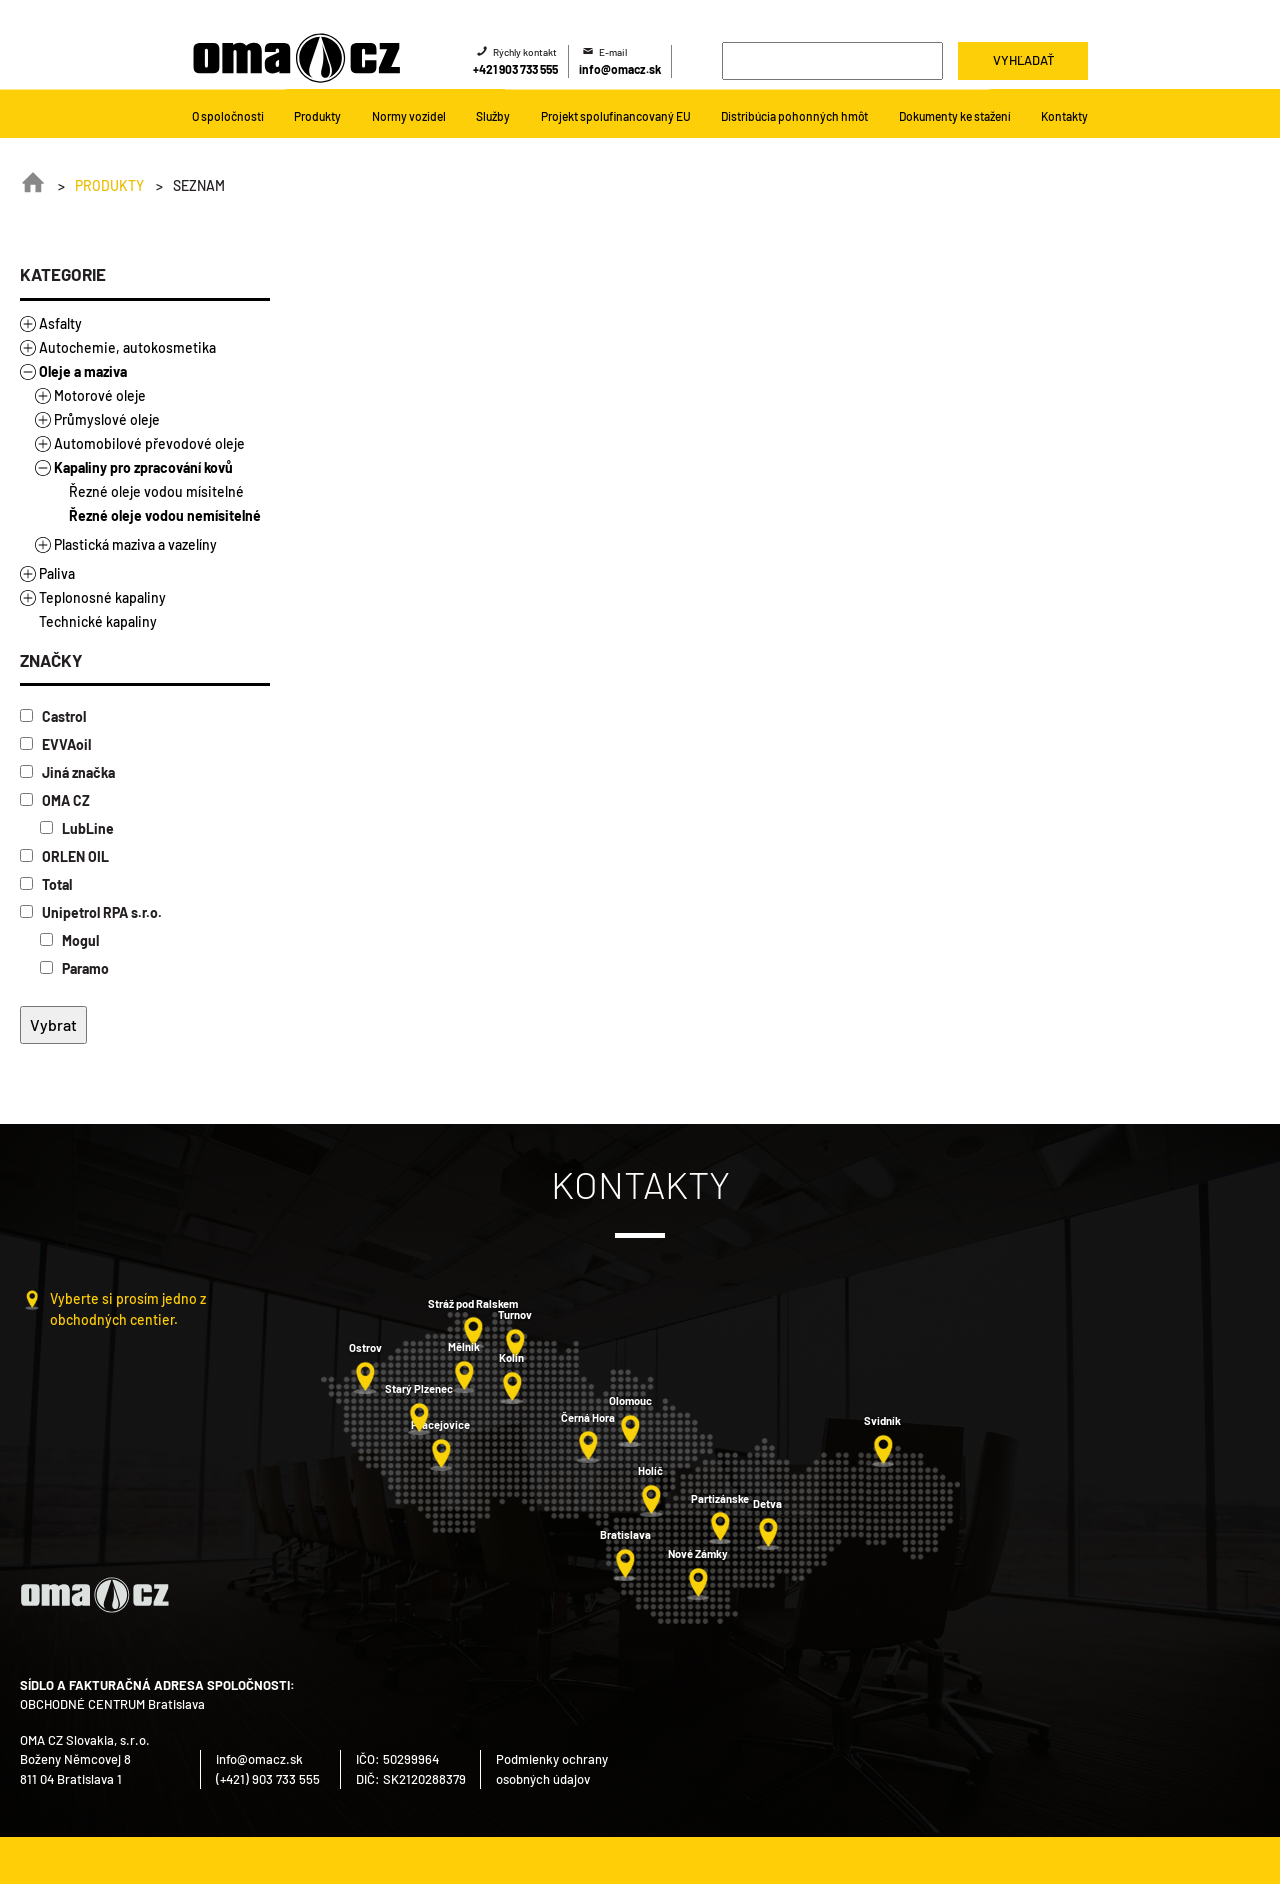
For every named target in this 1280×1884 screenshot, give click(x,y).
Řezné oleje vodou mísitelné (156, 491)
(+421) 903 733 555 (268, 1779)
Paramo (74, 968)
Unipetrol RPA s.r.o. (91, 912)
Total (46, 884)
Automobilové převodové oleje (149, 443)
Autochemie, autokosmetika (127, 347)
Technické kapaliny (98, 621)
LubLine (77, 828)
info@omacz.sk (620, 69)
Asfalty (60, 323)
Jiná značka (67, 772)
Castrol (53, 716)
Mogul (69, 940)
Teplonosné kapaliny (102, 597)
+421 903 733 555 (515, 69)
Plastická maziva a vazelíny (135, 544)
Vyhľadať (1023, 60)
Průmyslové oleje (107, 419)
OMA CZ (55, 800)
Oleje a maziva (83, 371)
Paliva (57, 573)
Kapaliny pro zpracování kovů (143, 467)
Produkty (109, 185)
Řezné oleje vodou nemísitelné (165, 515)
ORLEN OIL (64, 856)
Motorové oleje (100, 395)
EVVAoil (55, 744)
